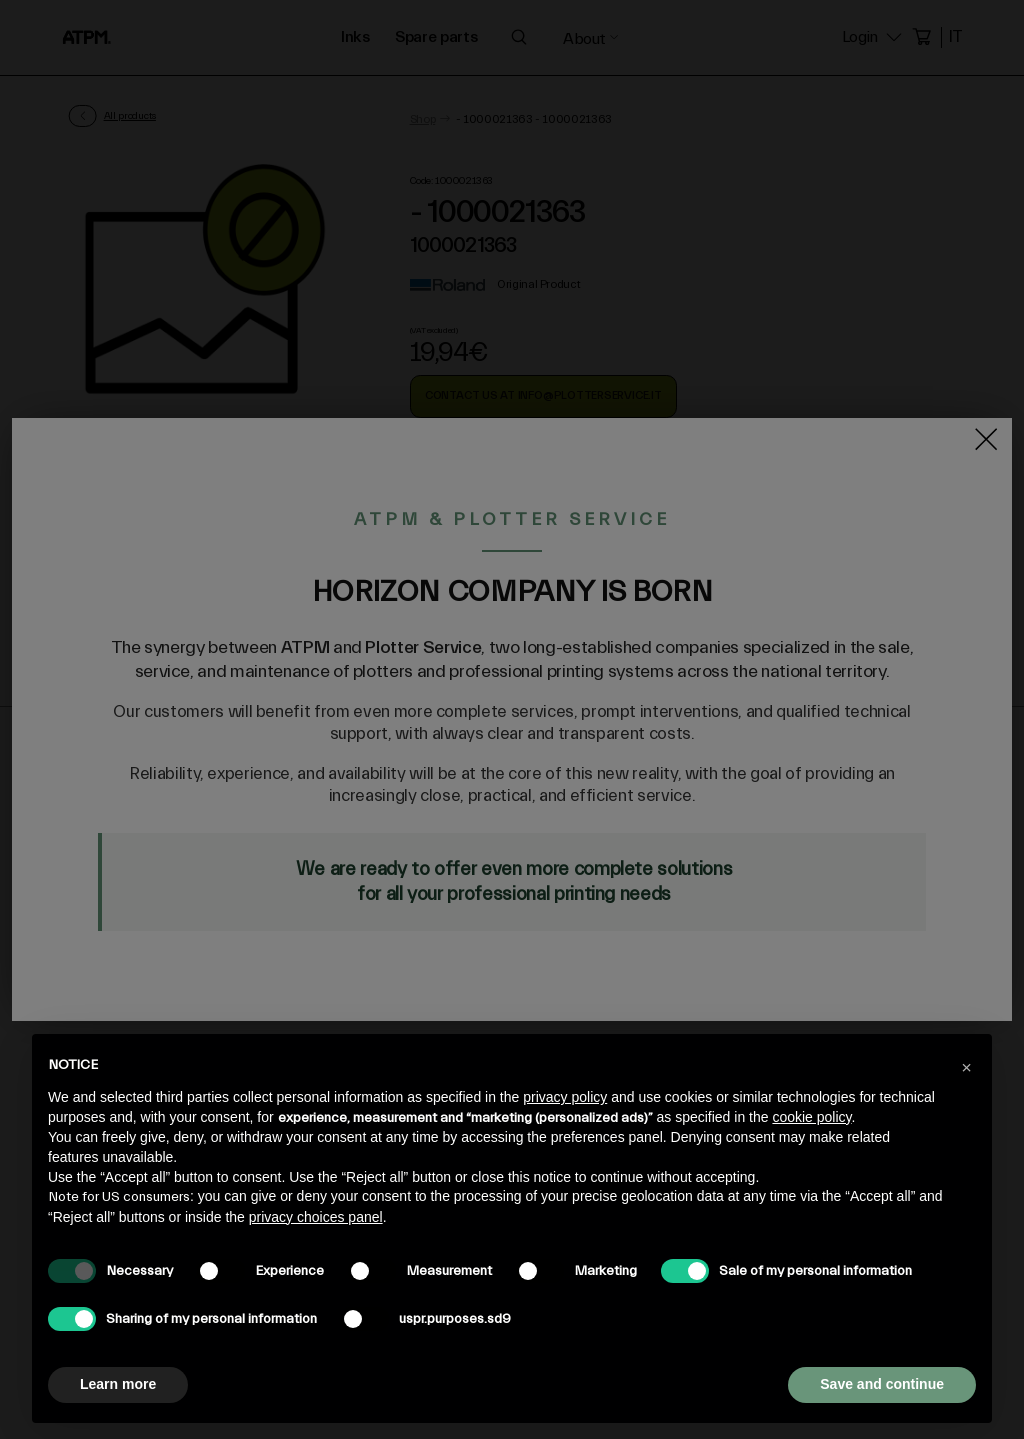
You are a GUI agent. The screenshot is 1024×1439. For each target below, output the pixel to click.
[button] (966, 1066)
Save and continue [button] (882, 1384)
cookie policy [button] (811, 1117)
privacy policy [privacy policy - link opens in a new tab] (565, 1097)
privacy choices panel (316, 1217)
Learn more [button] (118, 1384)
